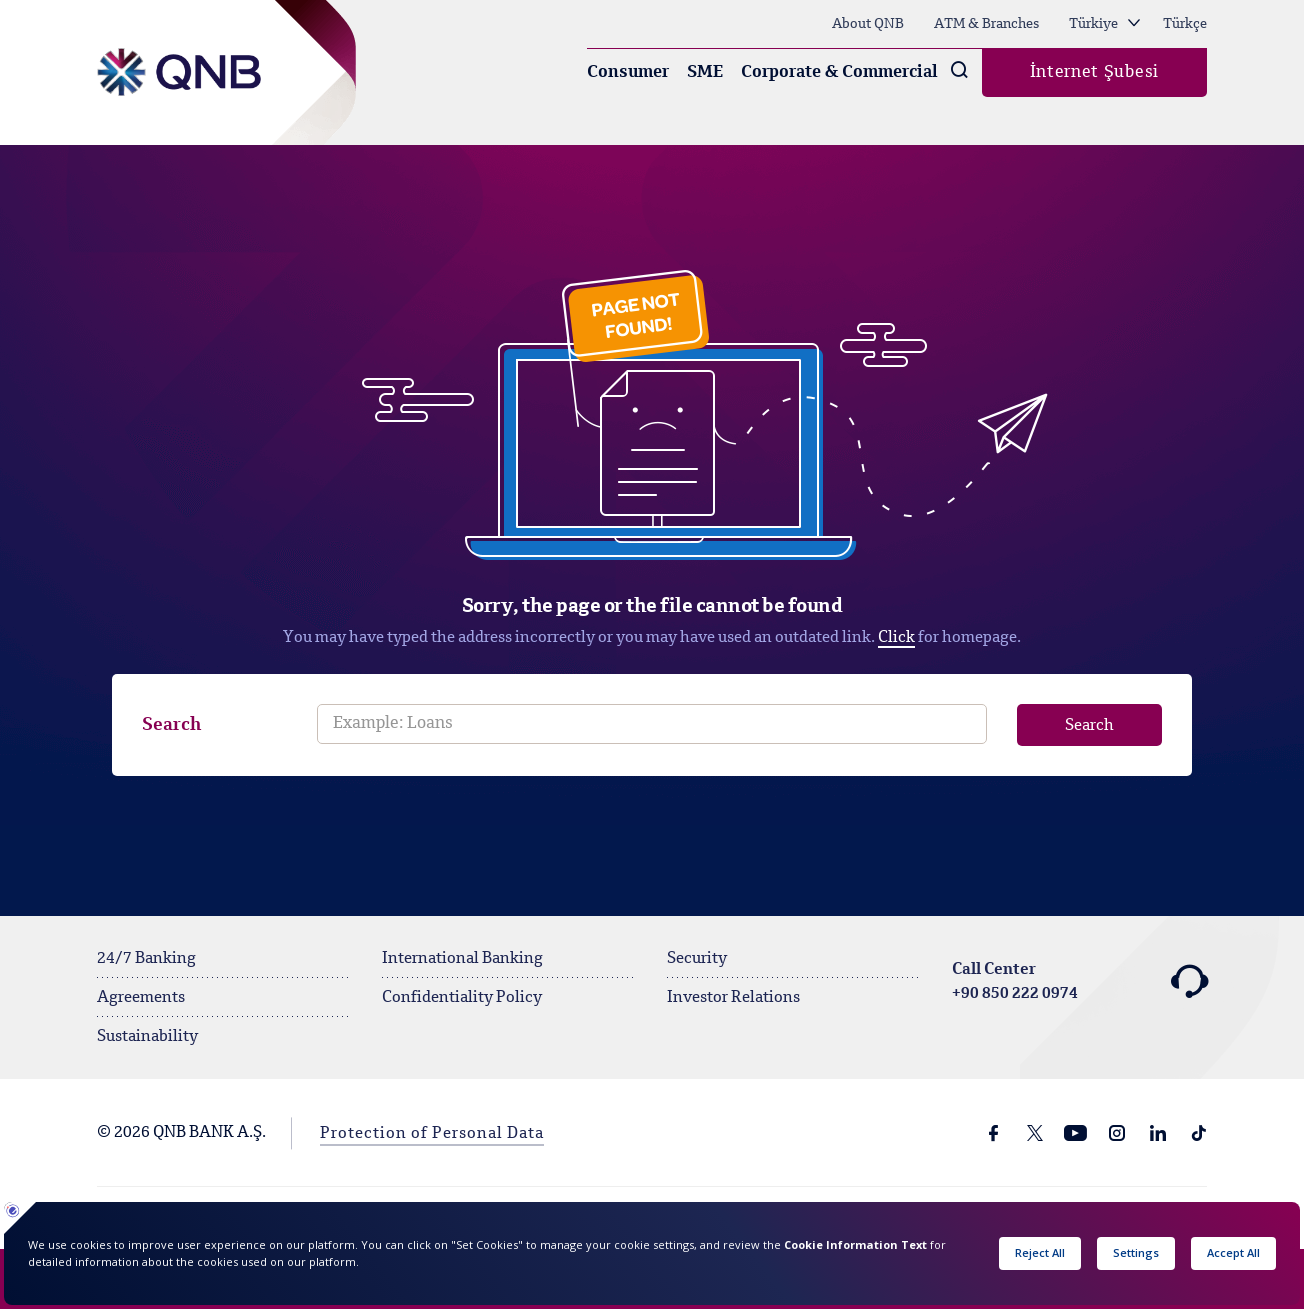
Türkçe (1185, 24)
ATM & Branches (986, 24)
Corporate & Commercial (839, 72)
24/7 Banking (146, 959)
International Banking (462, 959)
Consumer (628, 72)
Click (896, 638)
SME (705, 72)
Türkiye (1104, 24)
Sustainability (147, 1037)
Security (697, 959)
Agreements (141, 998)
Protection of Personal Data (432, 1134)
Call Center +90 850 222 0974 (1079, 982)
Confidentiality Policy (462, 998)
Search (171, 725)
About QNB (868, 24)
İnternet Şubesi (1095, 72)
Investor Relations (733, 998)
